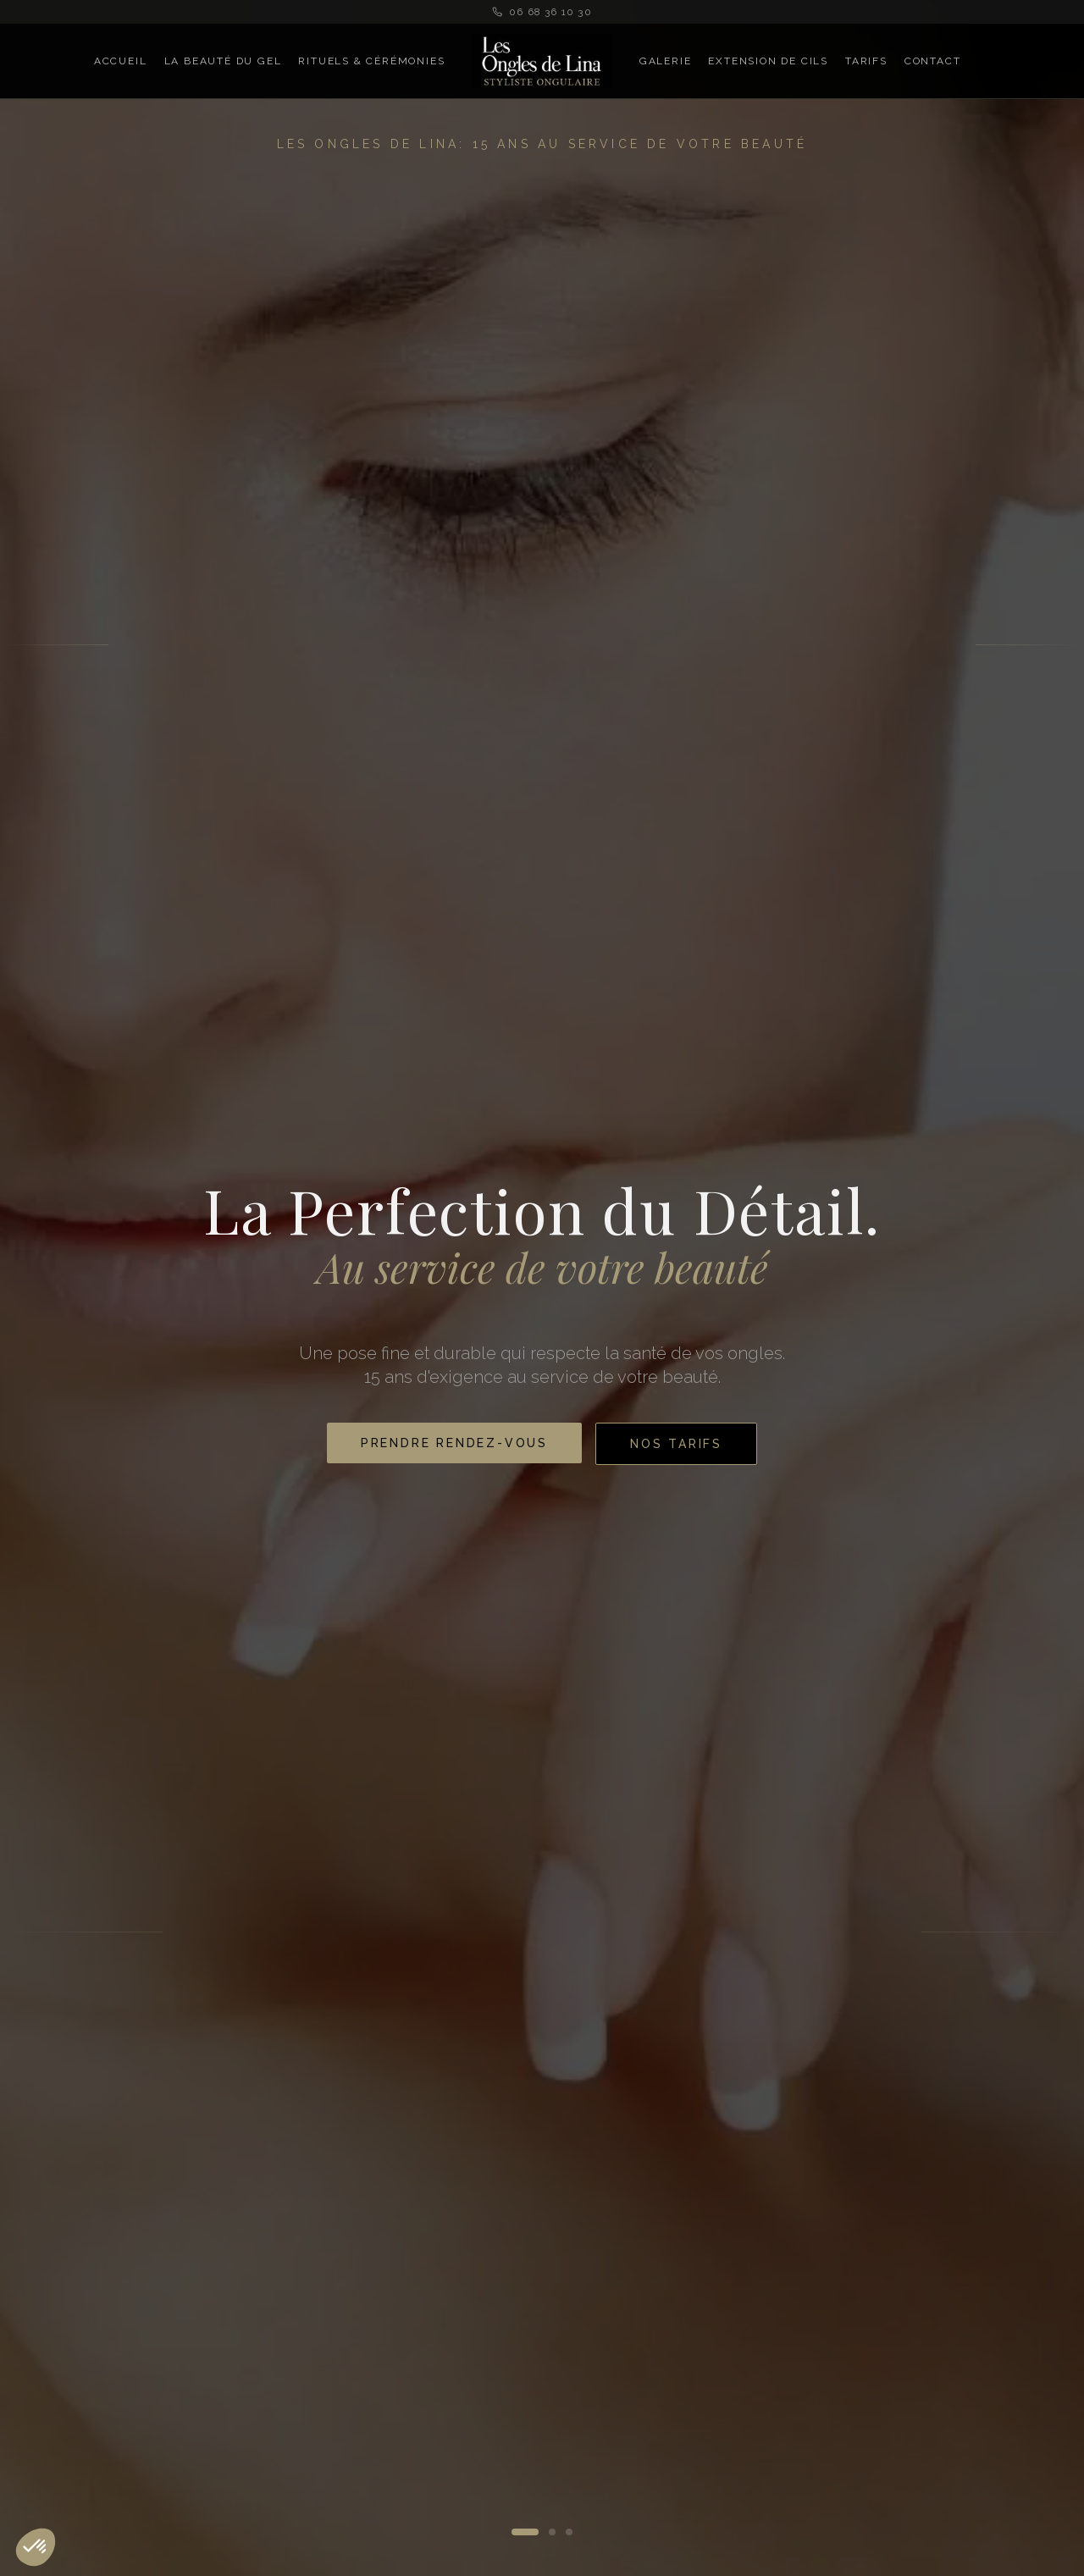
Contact (932, 61)
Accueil (120, 61)
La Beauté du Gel (223, 61)
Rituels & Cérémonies (371, 61)
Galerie (665, 61)
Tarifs (866, 61)
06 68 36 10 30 (542, 12)
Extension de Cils (768, 61)
